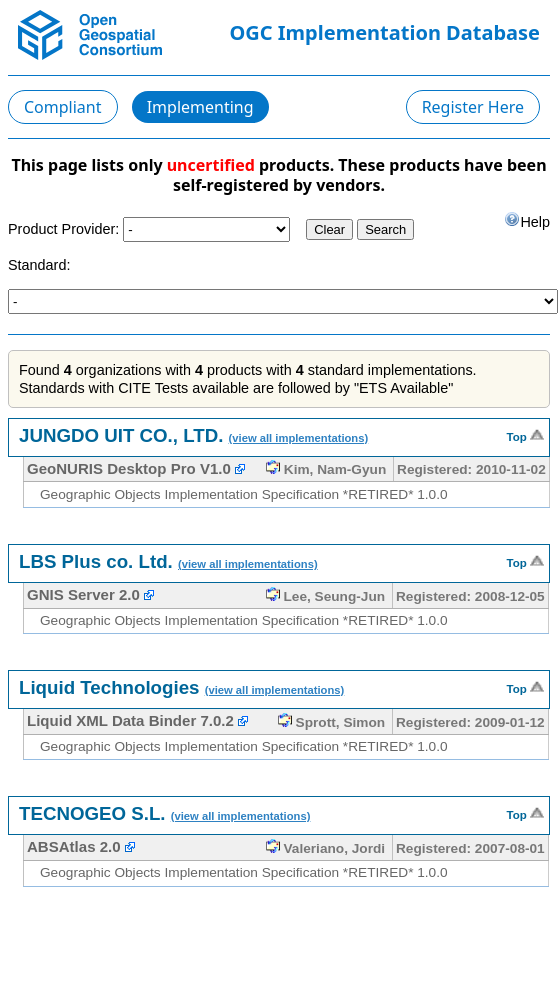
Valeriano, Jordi (326, 848)
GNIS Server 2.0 (83, 594)
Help (527, 220)
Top (525, 435)
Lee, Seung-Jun (325, 596)
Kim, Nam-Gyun (326, 469)
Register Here (473, 107)
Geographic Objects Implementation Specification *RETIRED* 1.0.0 (244, 494)
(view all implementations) (299, 438)
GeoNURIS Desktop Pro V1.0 (129, 468)
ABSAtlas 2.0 (74, 846)
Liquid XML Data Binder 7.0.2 (130, 720)
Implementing (200, 107)
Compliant (63, 107)
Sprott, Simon (331, 722)
